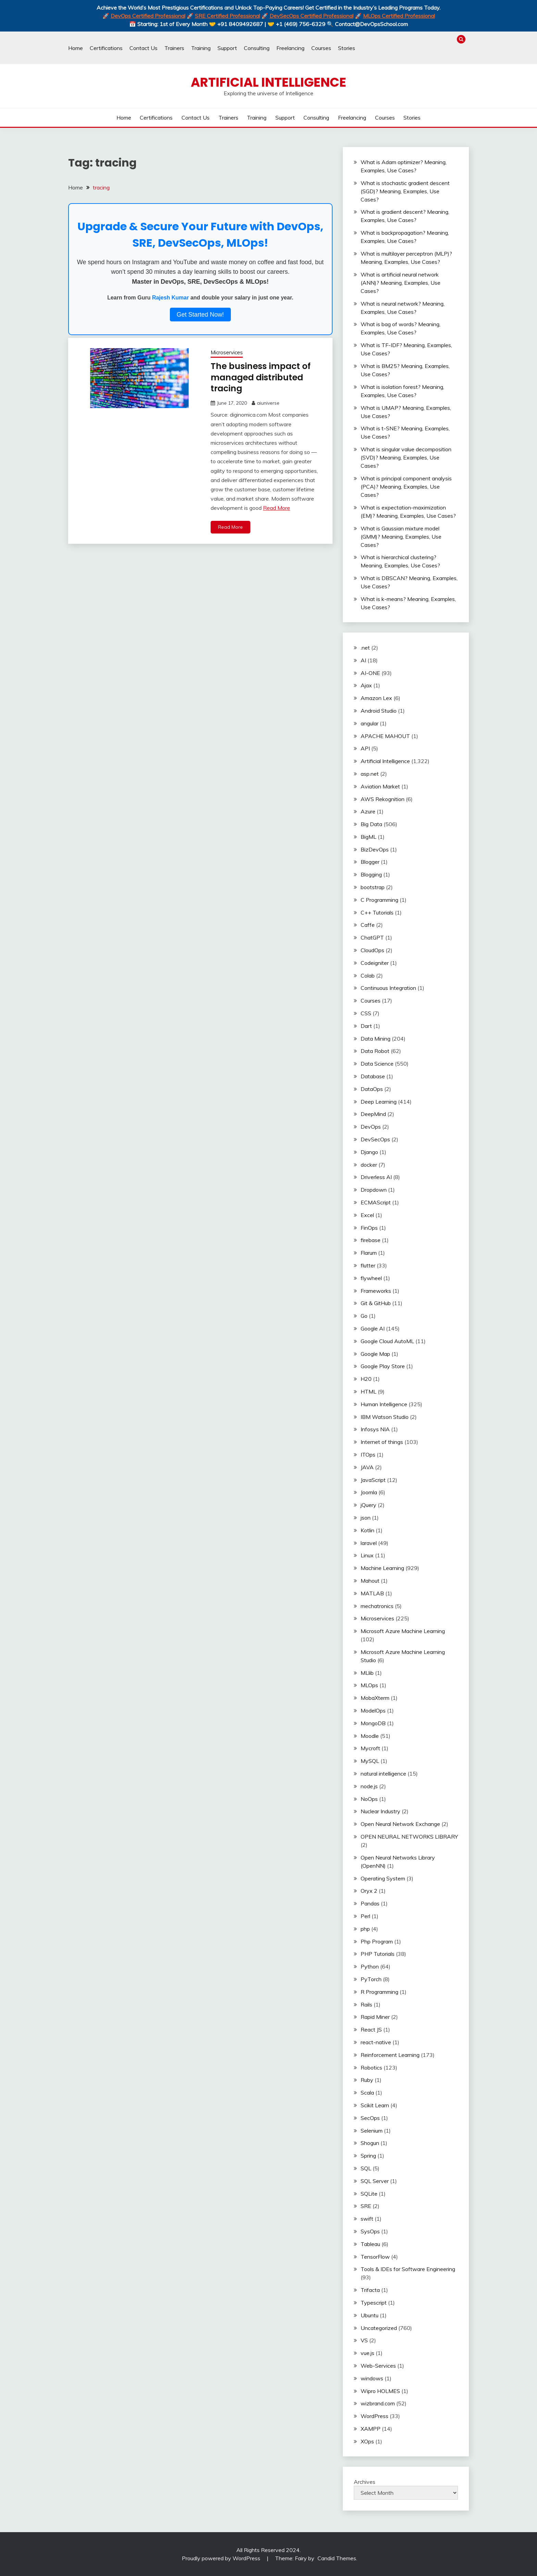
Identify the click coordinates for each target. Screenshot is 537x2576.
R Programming (379, 1991)
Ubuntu (369, 2315)
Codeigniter (375, 962)
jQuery (368, 1504)
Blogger (370, 861)
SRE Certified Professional (227, 15)
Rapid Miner (375, 2016)
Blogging (371, 874)
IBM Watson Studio (385, 1416)
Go (364, 1315)
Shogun (370, 2142)
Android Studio (379, 710)
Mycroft (370, 1748)
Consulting (257, 48)
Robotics (371, 2067)
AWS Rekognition (382, 799)
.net (365, 647)
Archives (364, 2481)
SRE (366, 2206)
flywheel (371, 1278)
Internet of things (382, 1441)
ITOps (368, 1454)
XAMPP (370, 2428)
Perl (365, 1916)
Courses (321, 48)
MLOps (369, 1685)
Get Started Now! (200, 314)
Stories (346, 48)
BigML (368, 836)
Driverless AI (376, 1177)
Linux (367, 1555)
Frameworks (376, 1290)
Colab (368, 975)
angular (369, 723)
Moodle (370, 1735)
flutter (368, 1265)
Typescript (374, 2302)
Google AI (373, 1328)
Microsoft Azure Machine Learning (403, 1631)
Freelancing (290, 48)
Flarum (369, 1252)
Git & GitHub (376, 1303)
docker (369, 1164)
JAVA (367, 1467)
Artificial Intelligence (268, 82)
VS (364, 2340)
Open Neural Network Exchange (400, 1823)
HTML (368, 1391)
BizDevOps (375, 849)
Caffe (368, 924)
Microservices (227, 352)
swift (367, 2218)
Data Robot (375, 1050)
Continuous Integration (388, 987)
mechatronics (377, 1606)
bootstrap (373, 887)
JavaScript (373, 1479)
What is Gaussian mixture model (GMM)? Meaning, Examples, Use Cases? (401, 536)
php (365, 1928)
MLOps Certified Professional (399, 15)
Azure (368, 811)
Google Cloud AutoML (387, 1341)
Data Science (377, 1063)
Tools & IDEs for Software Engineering (408, 2269)
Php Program (377, 1941)
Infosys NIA (375, 1429)
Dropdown (374, 1189)
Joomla (369, 1492)
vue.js (367, 2353)
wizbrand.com (378, 2403)
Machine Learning (382, 1568)
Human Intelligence (384, 1404)
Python (370, 1966)
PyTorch (371, 1979)
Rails (366, 2004)
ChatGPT (372, 937)
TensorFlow (375, 2256)
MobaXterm (375, 1697)
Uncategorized (379, 2327)
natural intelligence (383, 1773)
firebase (370, 1240)
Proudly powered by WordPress (222, 2558)
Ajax (366, 685)
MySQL (370, 1760)
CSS (366, 1013)
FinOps (369, 1227)
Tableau (370, 2244)
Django (369, 1152)
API (365, 748)
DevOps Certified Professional (148, 15)
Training (201, 48)
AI (363, 660)
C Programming (379, 899)
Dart (366, 1025)
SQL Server (375, 2181)
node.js (369, 1786)
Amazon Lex (376, 698)
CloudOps (372, 950)
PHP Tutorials (378, 1953)
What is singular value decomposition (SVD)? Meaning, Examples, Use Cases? (406, 457)
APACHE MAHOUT (385, 736)
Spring (368, 2155)
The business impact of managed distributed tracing (263, 377)
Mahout (370, 1580)
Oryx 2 (369, 1890)
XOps (367, 2441)
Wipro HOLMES (380, 2391)
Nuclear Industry (380, 1811)
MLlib (367, 1672)
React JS (371, 2029)
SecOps (370, 2117)
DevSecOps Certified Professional (311, 15)
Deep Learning (379, 1101)
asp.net (370, 773)
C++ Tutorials (377, 912)
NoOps (369, 1798)
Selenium (372, 2130)
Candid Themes (336, 2558)
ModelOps (373, 1710)
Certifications (106, 48)
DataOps (372, 1088)
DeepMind (373, 1114)
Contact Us (143, 48)
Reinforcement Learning (390, 2054)
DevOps (371, 1126)
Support (227, 48)
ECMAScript (376, 1202)
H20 (366, 1378)
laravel (369, 1543)
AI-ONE (370, 673)
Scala (367, 2092)
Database (373, 1076)
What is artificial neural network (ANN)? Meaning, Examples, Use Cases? (400, 282)
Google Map (375, 1353)
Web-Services (378, 2365)
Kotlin (367, 1530)
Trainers (174, 48)
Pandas (370, 1903)
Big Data (371, 824)
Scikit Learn (375, 2105)
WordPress (374, 2416)
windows (372, 2378)
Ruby (367, 2079)
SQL (366, 2168)
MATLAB (372, 1593)
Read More (276, 507)
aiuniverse (268, 403)
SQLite (369, 2193)
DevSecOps (375, 1139)
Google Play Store (383, 1366)
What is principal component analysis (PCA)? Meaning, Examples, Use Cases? (406, 486)
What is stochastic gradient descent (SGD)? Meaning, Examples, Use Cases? (405, 191)
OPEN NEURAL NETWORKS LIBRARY (409, 1836)
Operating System (383, 1878)
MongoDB (373, 1723)
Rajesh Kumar (170, 297)
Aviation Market (380, 786)
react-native (376, 2042)
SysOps (370, 2231)
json (366, 1517)
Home (75, 48)
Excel (367, 1215)
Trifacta (370, 2289)
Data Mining (375, 1038)
